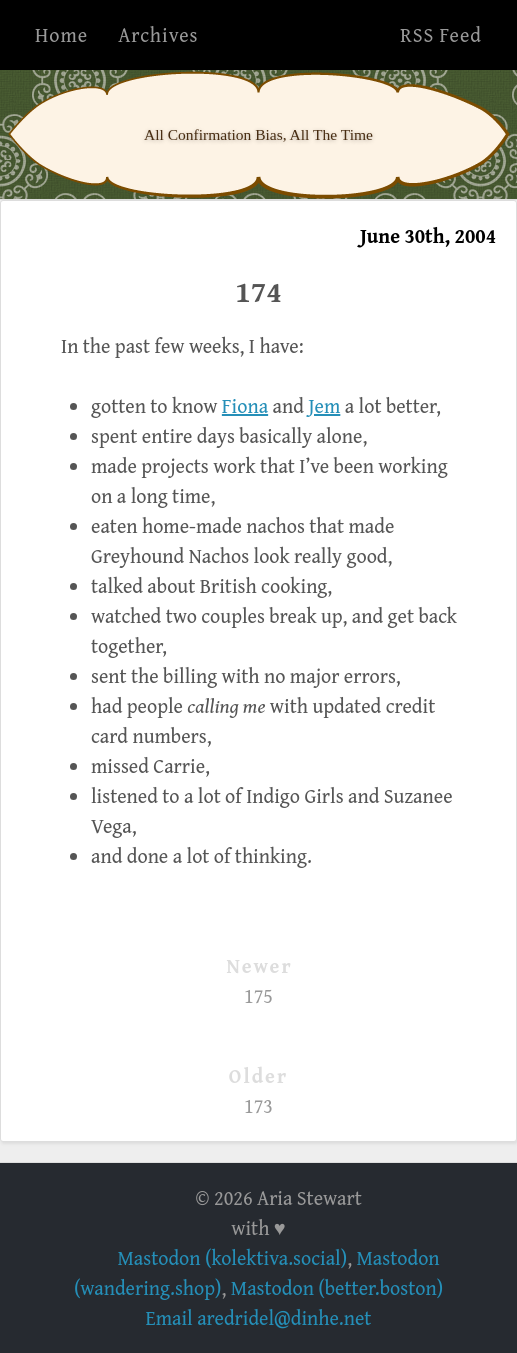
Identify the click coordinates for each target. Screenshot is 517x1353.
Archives (158, 34)
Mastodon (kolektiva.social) (232, 1257)
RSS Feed (441, 34)
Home (61, 34)
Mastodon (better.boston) (337, 1287)
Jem (324, 405)
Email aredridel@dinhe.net (259, 1317)
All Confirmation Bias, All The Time (258, 134)
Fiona (245, 405)
